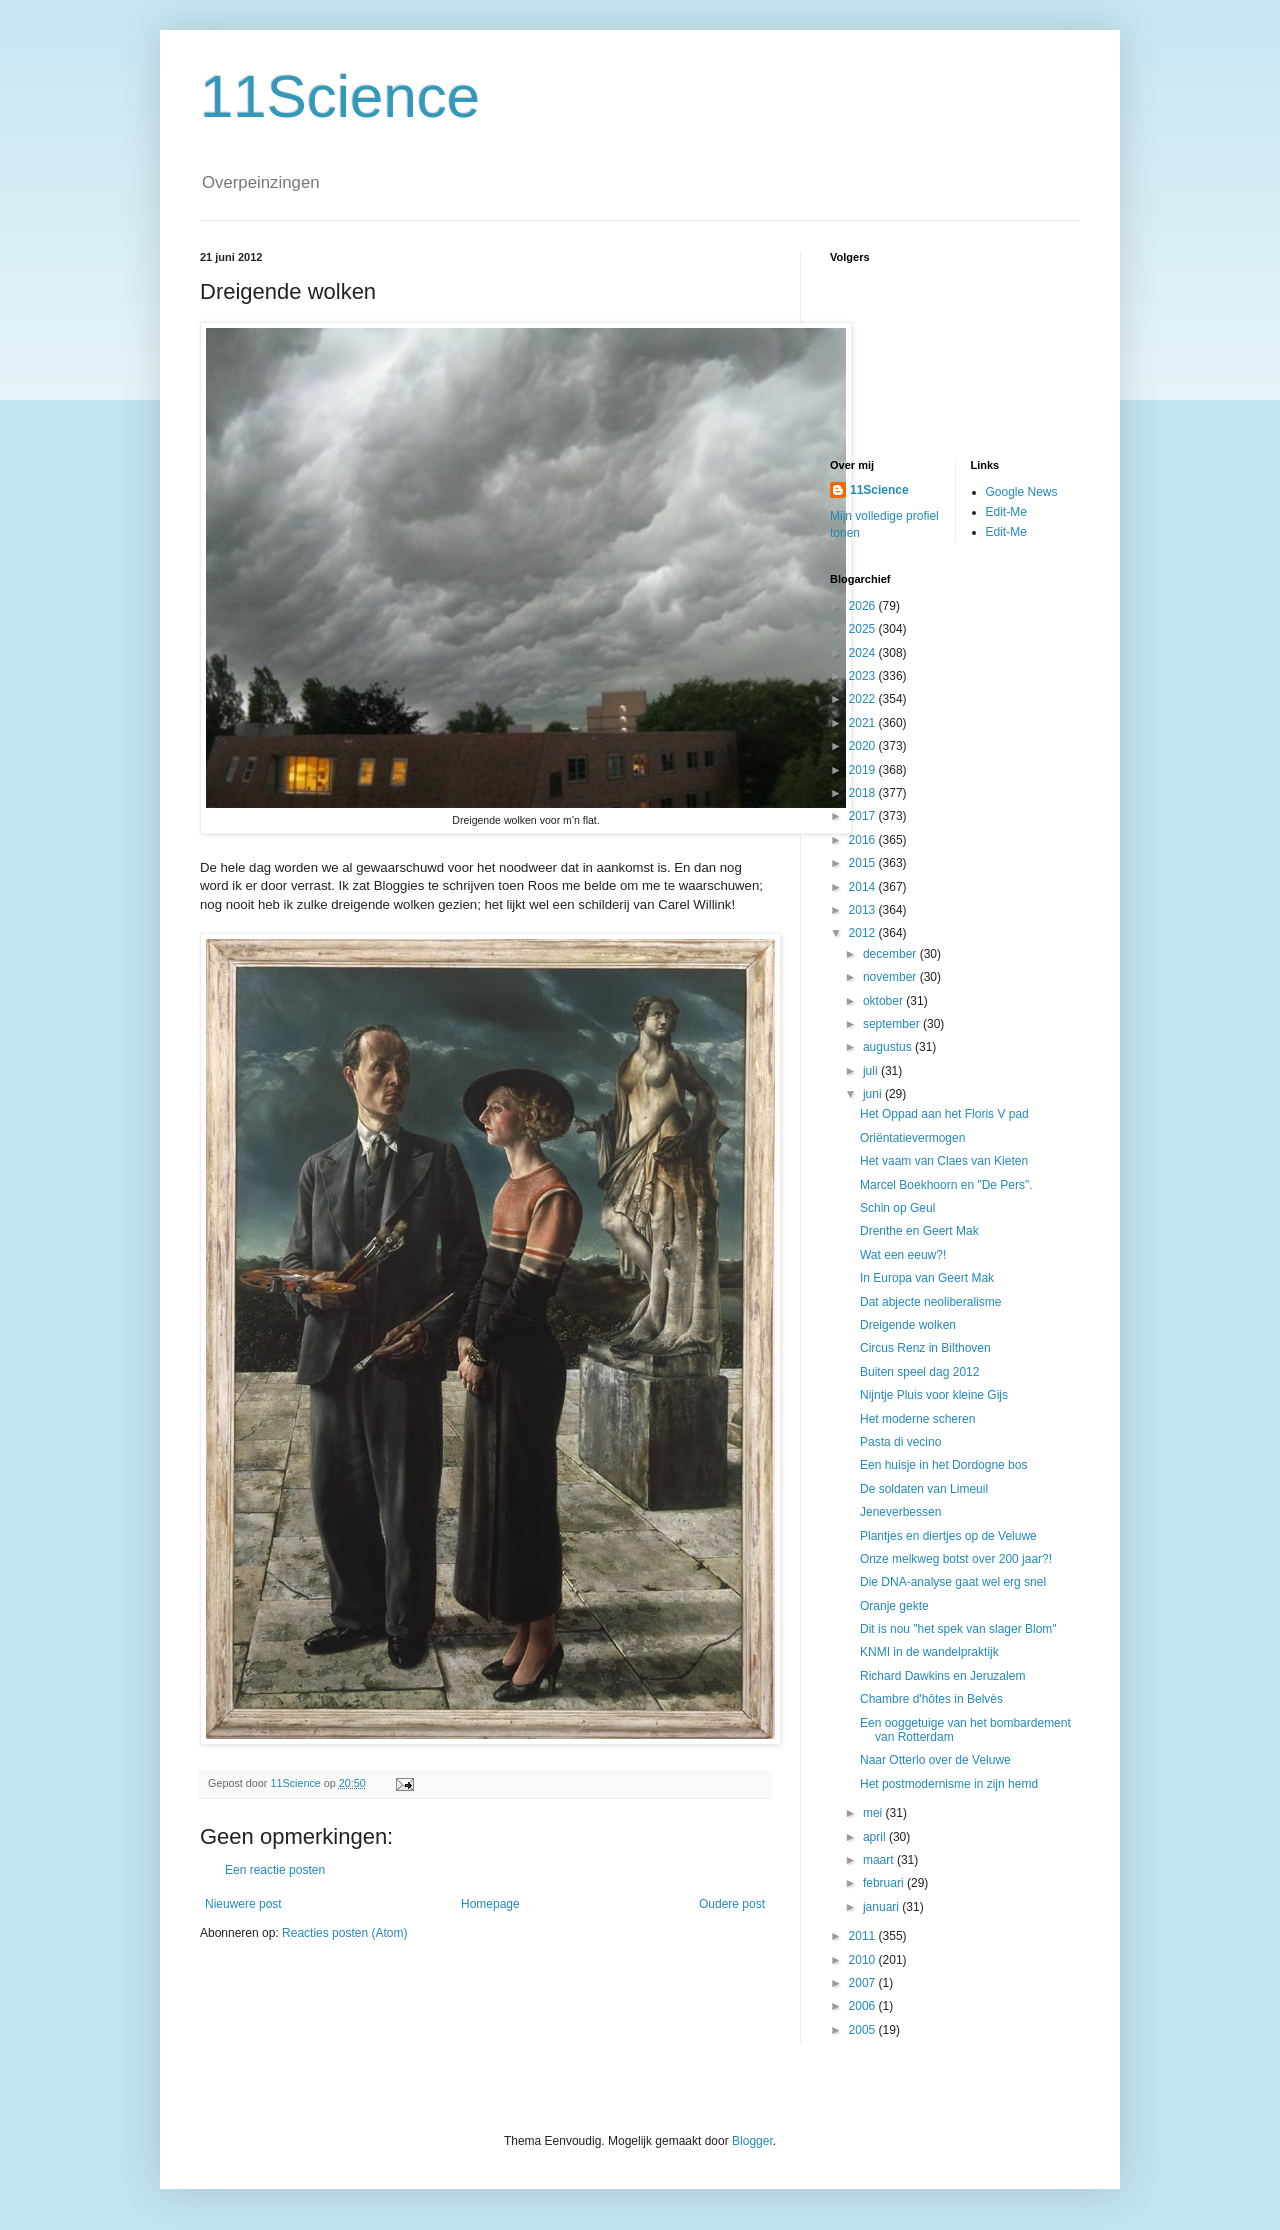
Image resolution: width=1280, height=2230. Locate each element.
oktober (884, 1001)
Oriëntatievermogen (912, 1138)
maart (880, 1860)
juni (874, 1094)
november (891, 977)
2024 (864, 653)
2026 (864, 606)
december (891, 954)
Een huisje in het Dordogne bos (943, 1465)
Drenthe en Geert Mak (919, 1231)
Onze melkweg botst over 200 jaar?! (956, 1559)
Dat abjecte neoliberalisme (930, 1302)
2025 (864, 629)
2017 (864, 816)
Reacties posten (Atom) (344, 1933)
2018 (864, 793)
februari (885, 1883)
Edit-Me (1006, 512)
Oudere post (732, 1904)
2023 (864, 676)
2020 (864, 746)
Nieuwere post (243, 1904)
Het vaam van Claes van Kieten (944, 1161)
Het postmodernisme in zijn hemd (949, 1784)
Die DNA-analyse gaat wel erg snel (953, 1582)
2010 (864, 1960)
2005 (864, 2030)
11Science (340, 96)
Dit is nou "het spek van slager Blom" (958, 1629)
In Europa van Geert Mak (927, 1278)
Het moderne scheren (917, 1419)
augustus (889, 1047)
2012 (864, 933)
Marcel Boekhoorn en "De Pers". (946, 1185)
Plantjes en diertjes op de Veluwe (948, 1536)
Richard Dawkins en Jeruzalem (942, 1676)
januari (882, 1907)
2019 (864, 770)
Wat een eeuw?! (903, 1255)
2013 (864, 910)
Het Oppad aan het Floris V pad (944, 1114)
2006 (864, 2006)
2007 (864, 1983)
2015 (864, 863)
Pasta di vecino (900, 1442)
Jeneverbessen (900, 1512)
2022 (864, 699)
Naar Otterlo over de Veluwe (935, 1760)
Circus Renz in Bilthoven (925, 1348)
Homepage (490, 1904)
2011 (864, 1936)
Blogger (752, 2141)
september (893, 1024)
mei (874, 1813)
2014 (864, 887)
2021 (864, 723)
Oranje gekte (894, 1606)
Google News (1022, 492)
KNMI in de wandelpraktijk (929, 1652)
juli (872, 1071)
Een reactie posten (275, 1870)
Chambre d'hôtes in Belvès (931, 1699)
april (876, 1837)
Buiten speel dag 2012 (919, 1372)
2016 (864, 840)
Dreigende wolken (908, 1325)
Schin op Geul (897, 1208)
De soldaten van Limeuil (924, 1489)
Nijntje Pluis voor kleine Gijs (934, 1395)
